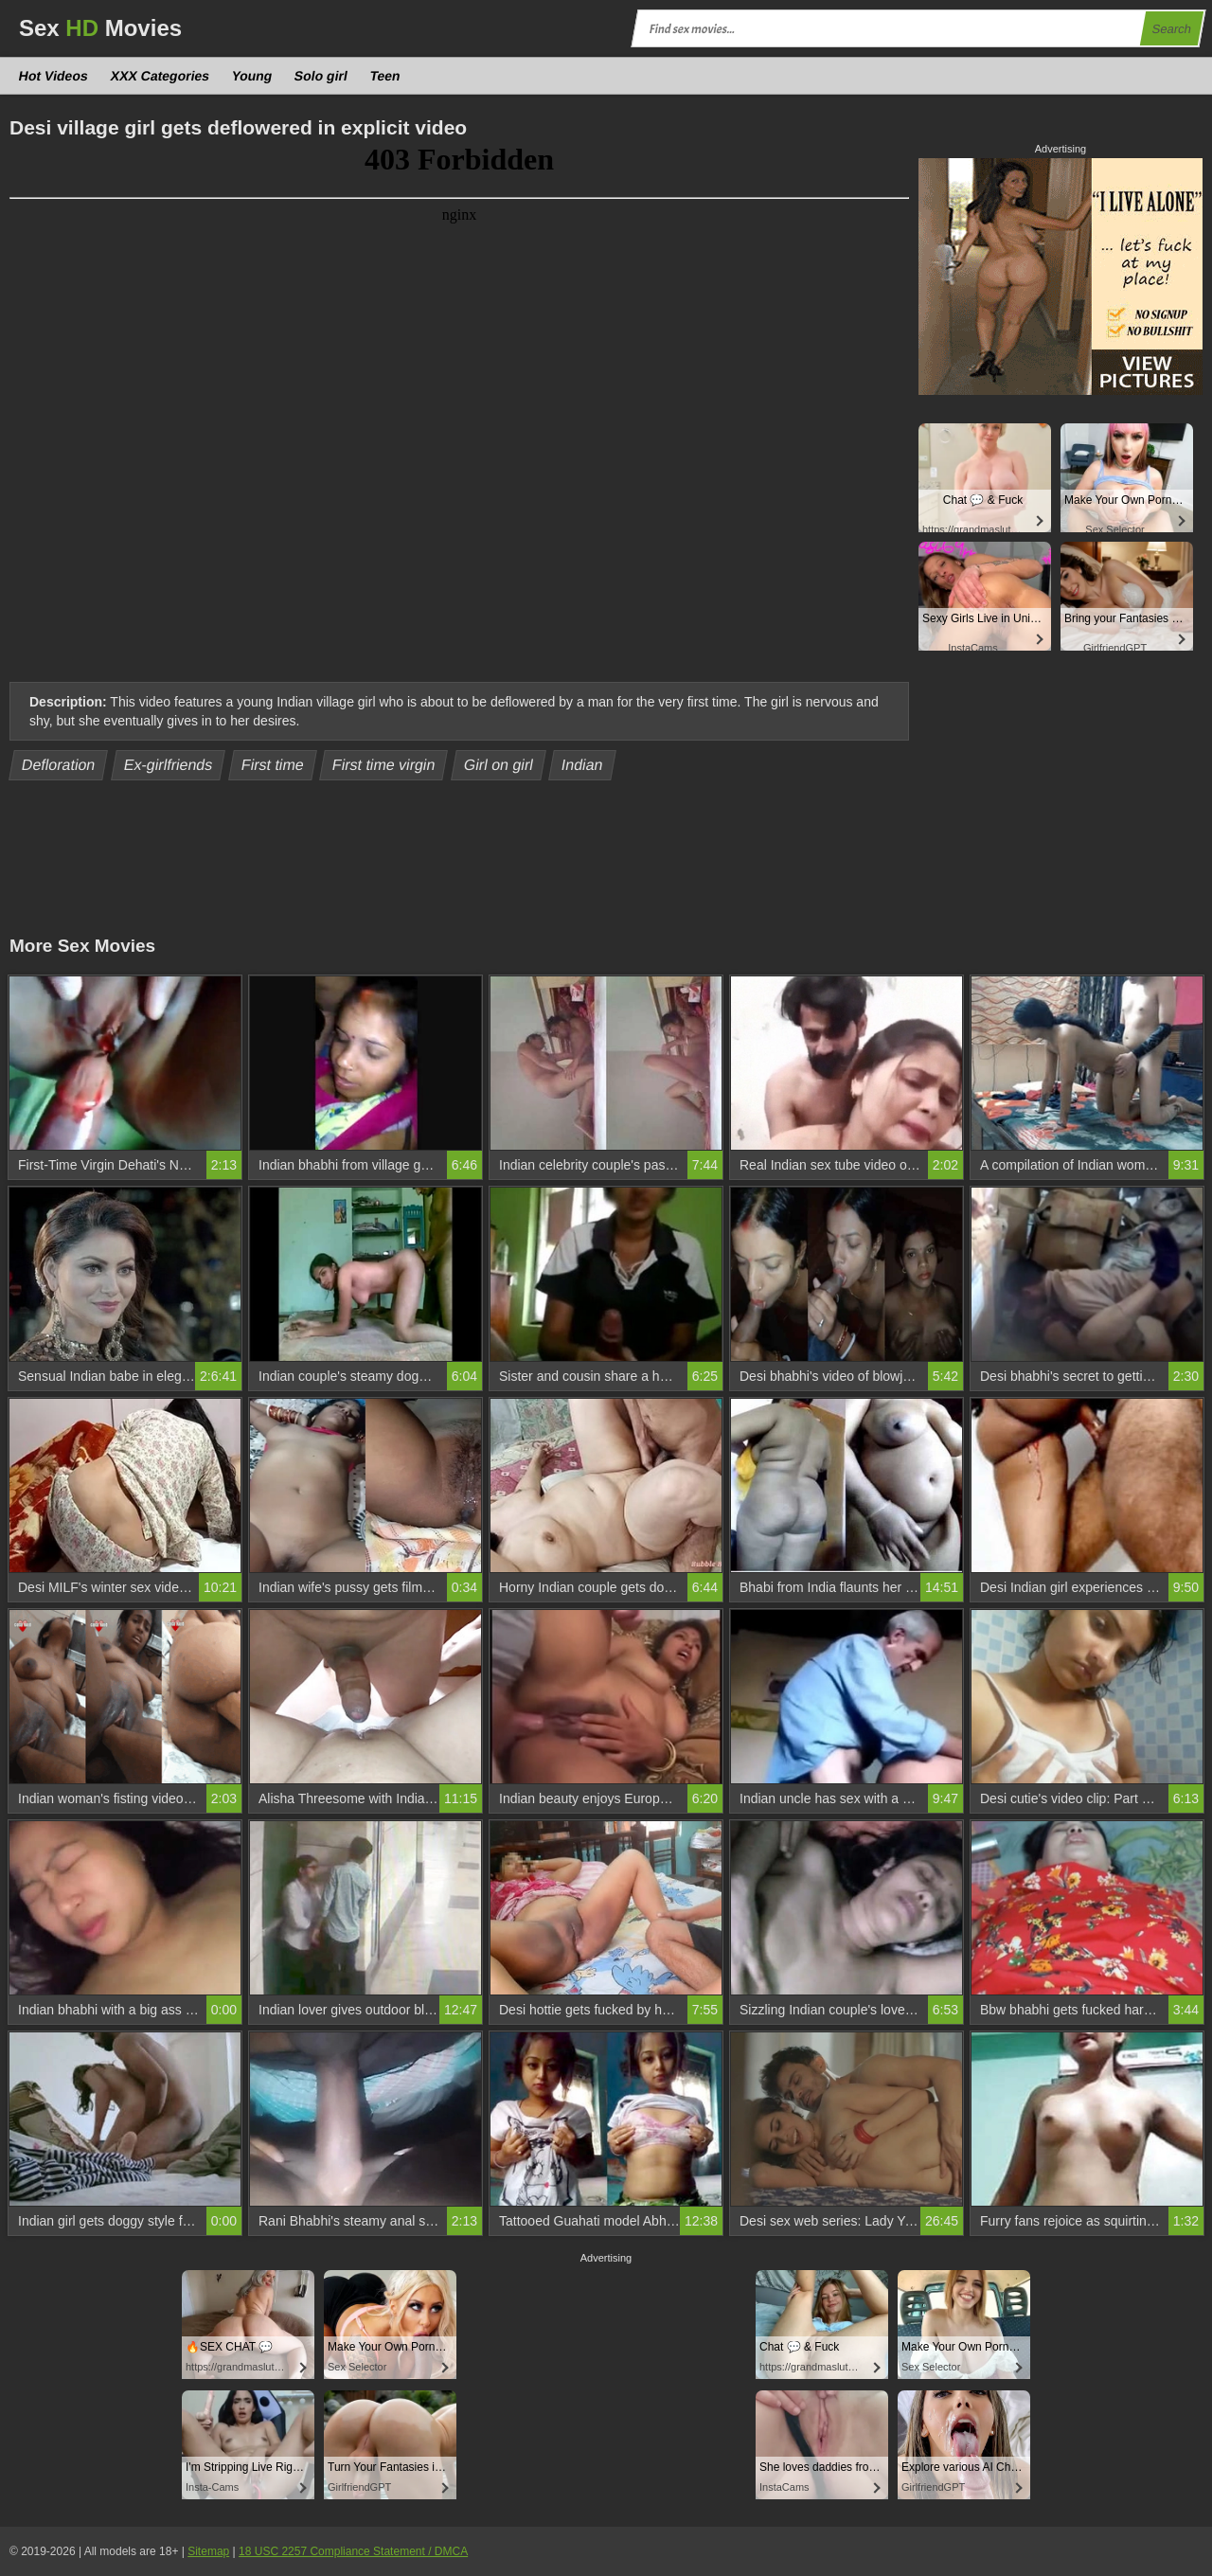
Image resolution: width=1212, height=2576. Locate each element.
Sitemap (208, 2551)
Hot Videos (54, 75)
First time (272, 765)
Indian (583, 765)
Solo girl (321, 75)
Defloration (59, 765)
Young (252, 75)
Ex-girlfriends (167, 765)
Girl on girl (498, 765)
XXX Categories (159, 75)
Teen (385, 75)
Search (1171, 29)
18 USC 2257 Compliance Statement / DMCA (353, 2551)
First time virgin (383, 765)
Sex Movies (100, 28)
